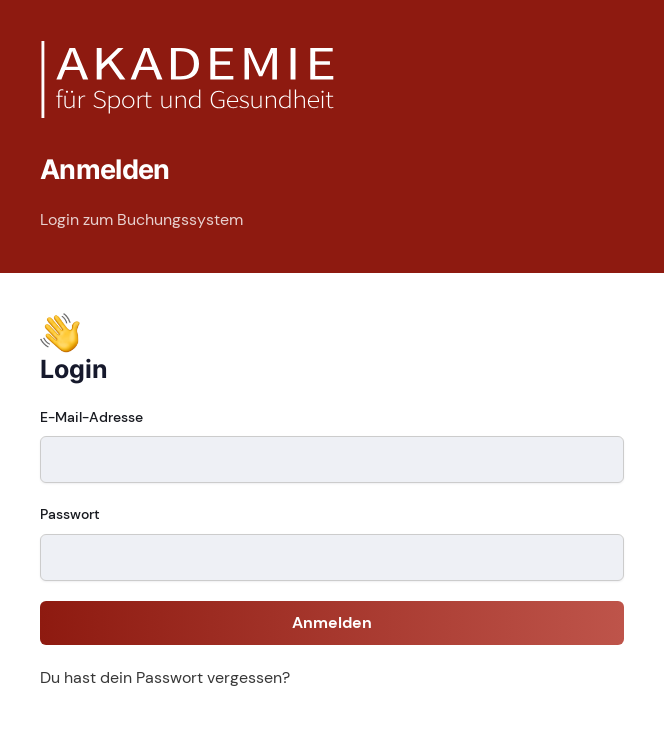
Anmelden (332, 622)
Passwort (70, 514)
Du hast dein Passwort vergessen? (165, 677)
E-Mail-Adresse (91, 417)
